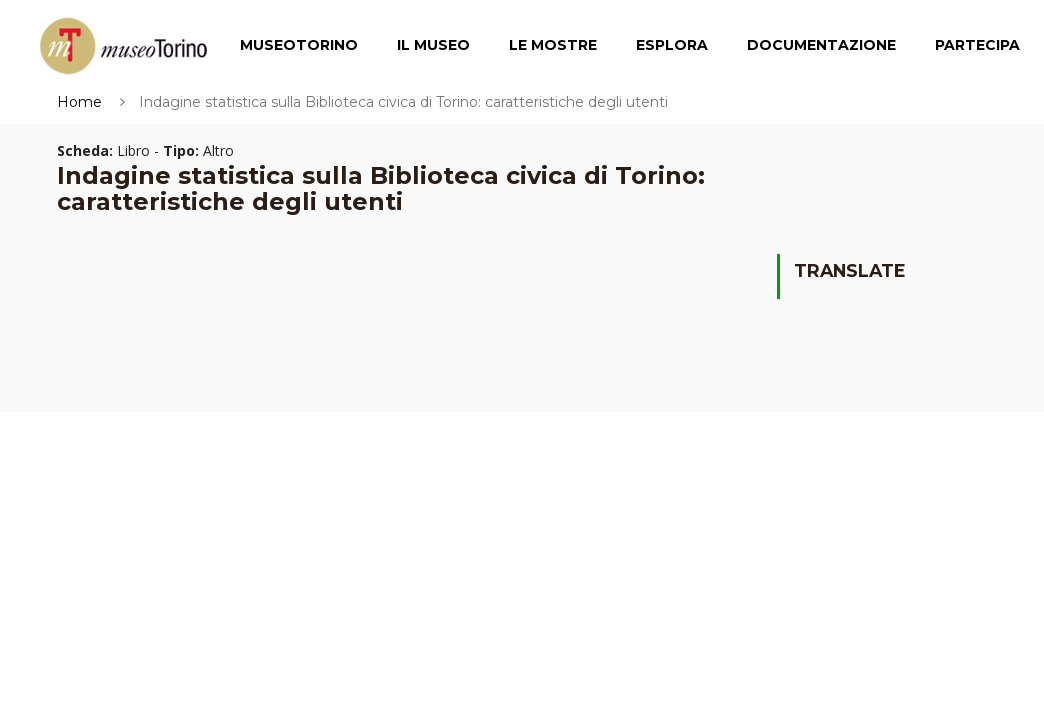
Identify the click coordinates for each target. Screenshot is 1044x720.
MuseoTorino (299, 45)
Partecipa (977, 45)
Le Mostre (553, 45)
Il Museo (433, 45)
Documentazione (821, 45)
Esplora (672, 45)
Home (79, 102)
